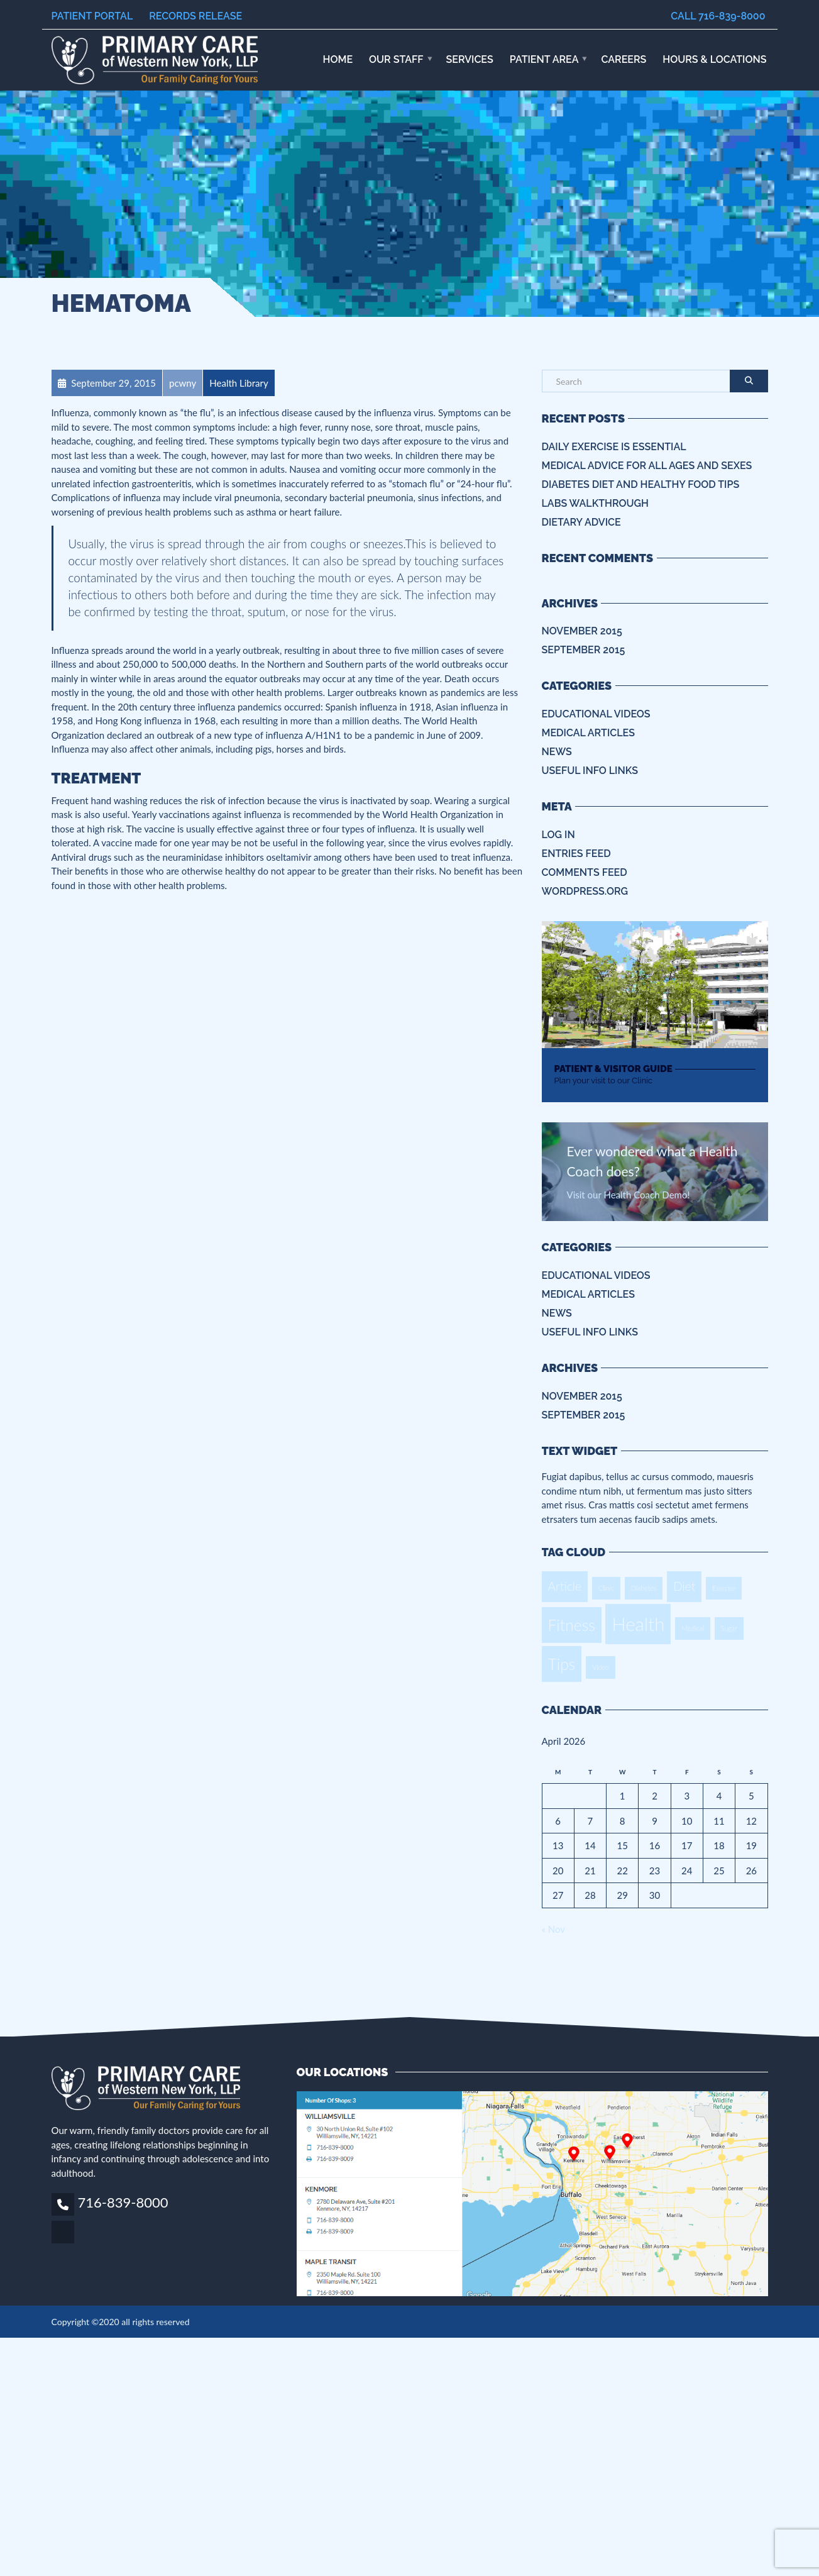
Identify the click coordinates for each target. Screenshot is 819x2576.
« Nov (553, 1929)
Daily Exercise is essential (614, 447)
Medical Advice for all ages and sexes (647, 466)
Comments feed (584, 872)
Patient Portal (92, 16)
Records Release (195, 16)
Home (338, 59)
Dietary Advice (581, 522)
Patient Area (544, 59)
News (557, 752)
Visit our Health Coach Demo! (628, 1194)
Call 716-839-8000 (718, 16)
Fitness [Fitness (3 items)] (571, 1625)
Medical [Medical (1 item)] (692, 1628)
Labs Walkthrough (595, 503)
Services (469, 59)
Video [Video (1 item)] (600, 1667)
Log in (558, 835)
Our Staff (396, 59)
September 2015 (583, 650)
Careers (623, 59)
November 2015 (582, 631)
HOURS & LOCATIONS (714, 59)
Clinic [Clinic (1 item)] (606, 1588)
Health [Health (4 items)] (638, 1624)
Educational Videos (596, 714)
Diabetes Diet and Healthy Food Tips (641, 484)
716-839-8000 (123, 2202)
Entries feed (576, 854)
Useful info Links (590, 771)
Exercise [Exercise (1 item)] (723, 1588)
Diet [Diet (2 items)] (684, 1586)
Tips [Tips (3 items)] (562, 1664)
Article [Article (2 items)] (564, 1586)
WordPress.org (585, 891)
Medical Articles (588, 733)
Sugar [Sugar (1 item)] (729, 1628)
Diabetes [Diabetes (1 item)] (644, 1588)
